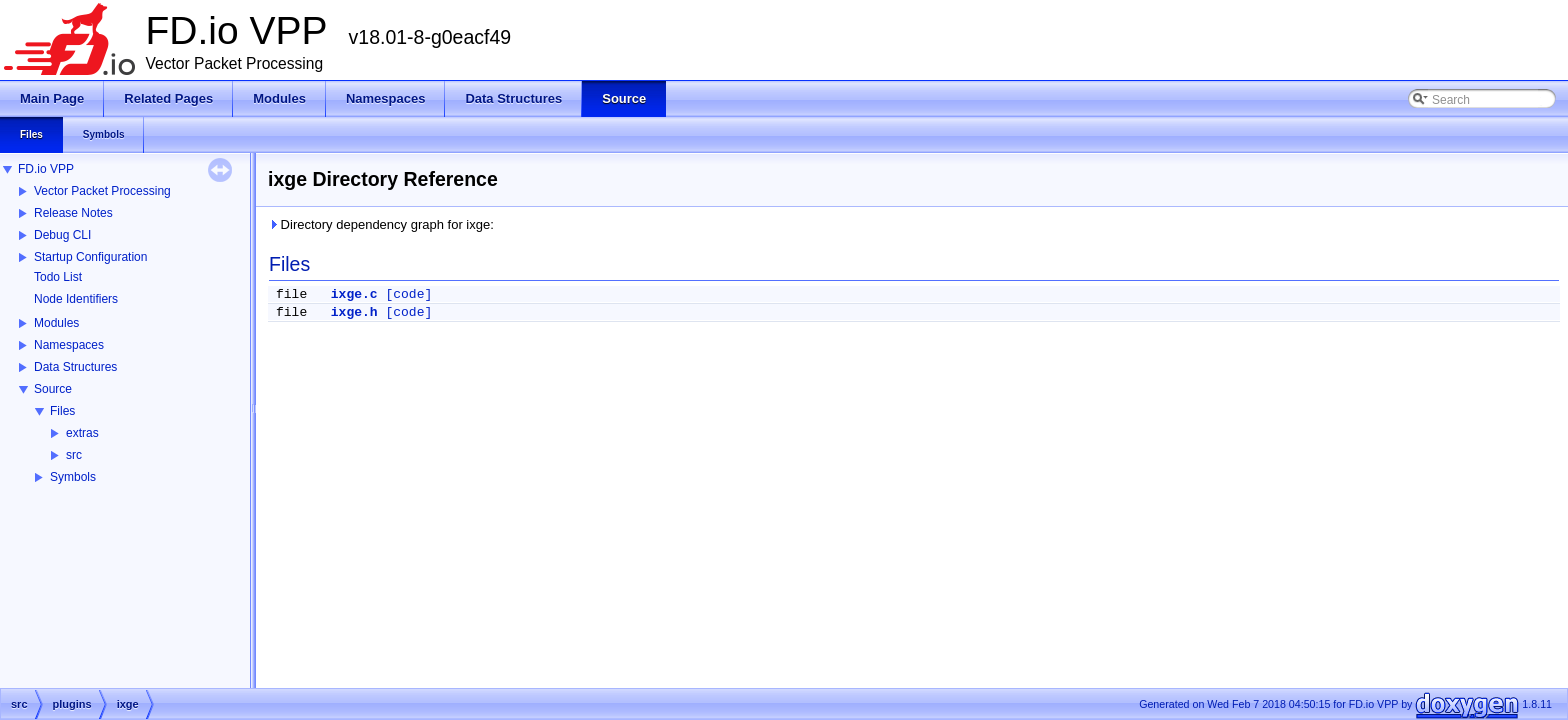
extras (82, 433)
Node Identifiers (76, 299)
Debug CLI (62, 235)
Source (53, 389)
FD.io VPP (46, 169)
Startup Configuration (90, 257)
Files (62, 411)
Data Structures (75, 367)
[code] (408, 294)
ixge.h (354, 312)
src (74, 455)
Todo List (58, 277)
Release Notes (73, 213)
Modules (56, 323)
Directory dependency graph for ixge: (381, 224)
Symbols (73, 477)
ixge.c (354, 294)
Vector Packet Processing (102, 191)
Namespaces (69, 345)
